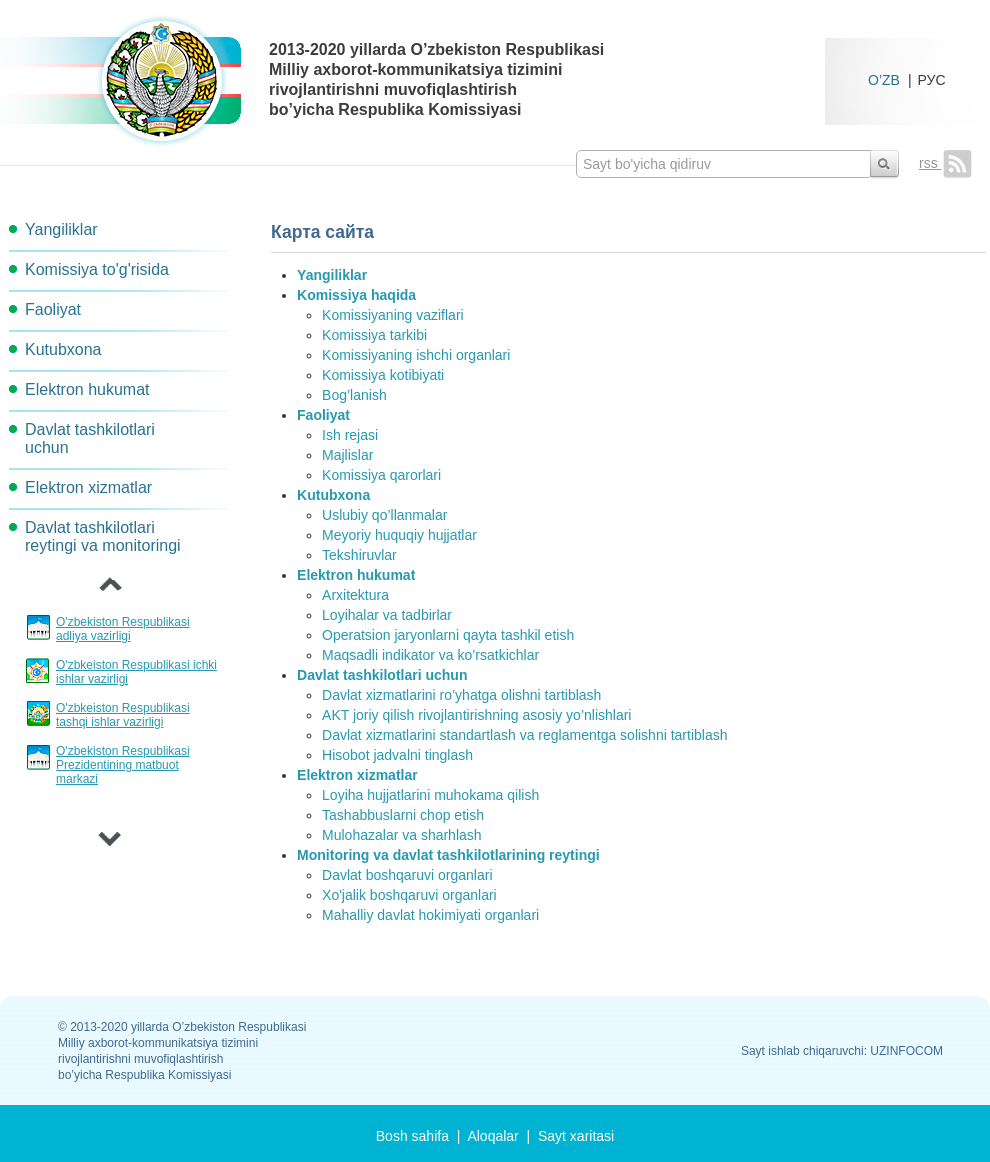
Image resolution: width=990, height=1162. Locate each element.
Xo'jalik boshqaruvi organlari (409, 895)
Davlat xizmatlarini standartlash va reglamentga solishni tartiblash (524, 735)
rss (945, 163)
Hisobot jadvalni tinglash (397, 755)
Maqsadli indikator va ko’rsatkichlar (430, 655)
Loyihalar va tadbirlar (387, 615)
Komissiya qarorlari (381, 475)
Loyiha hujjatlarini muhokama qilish (430, 795)
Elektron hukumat (87, 389)
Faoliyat (53, 309)
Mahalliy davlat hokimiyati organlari (430, 915)
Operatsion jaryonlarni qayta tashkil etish (448, 635)
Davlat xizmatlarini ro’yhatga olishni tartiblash (461, 695)
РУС (932, 79)
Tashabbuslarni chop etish (403, 815)
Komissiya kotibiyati (383, 375)
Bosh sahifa (412, 1136)
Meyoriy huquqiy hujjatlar (399, 535)
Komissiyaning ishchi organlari (416, 355)
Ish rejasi (350, 435)
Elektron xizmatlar (88, 487)
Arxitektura (355, 595)
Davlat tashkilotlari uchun (90, 438)
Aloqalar (492, 1136)
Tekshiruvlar (359, 555)
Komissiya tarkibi (374, 335)
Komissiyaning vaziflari (393, 315)
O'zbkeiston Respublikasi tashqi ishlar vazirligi (123, 715)
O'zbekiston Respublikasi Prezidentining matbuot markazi (123, 765)
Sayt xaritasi (576, 1136)
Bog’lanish (354, 395)
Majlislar (347, 455)
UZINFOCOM (906, 1051)
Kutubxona (63, 349)
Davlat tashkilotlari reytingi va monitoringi (103, 536)
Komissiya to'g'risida (97, 269)
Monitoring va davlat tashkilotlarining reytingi (448, 855)
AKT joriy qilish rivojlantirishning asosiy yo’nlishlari (476, 715)
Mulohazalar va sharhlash (402, 835)
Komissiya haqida (356, 295)
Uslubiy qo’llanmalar (384, 515)
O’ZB (884, 79)
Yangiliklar (61, 229)
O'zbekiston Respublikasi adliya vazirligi (123, 629)
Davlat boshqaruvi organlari (407, 875)
